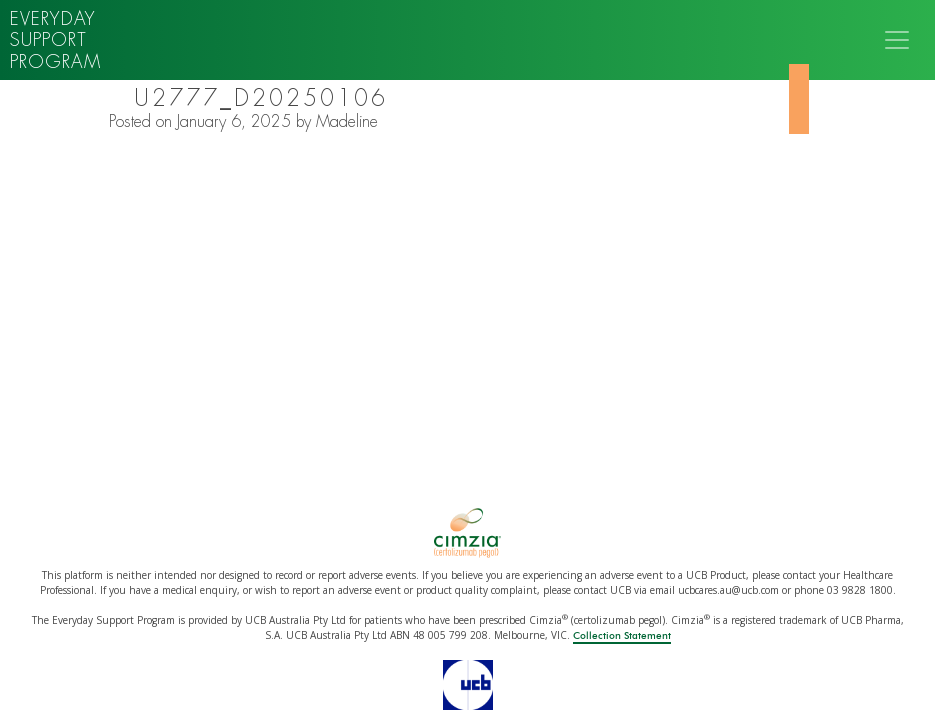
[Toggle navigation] (897, 40)
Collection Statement (622, 636)
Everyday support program (55, 40)
